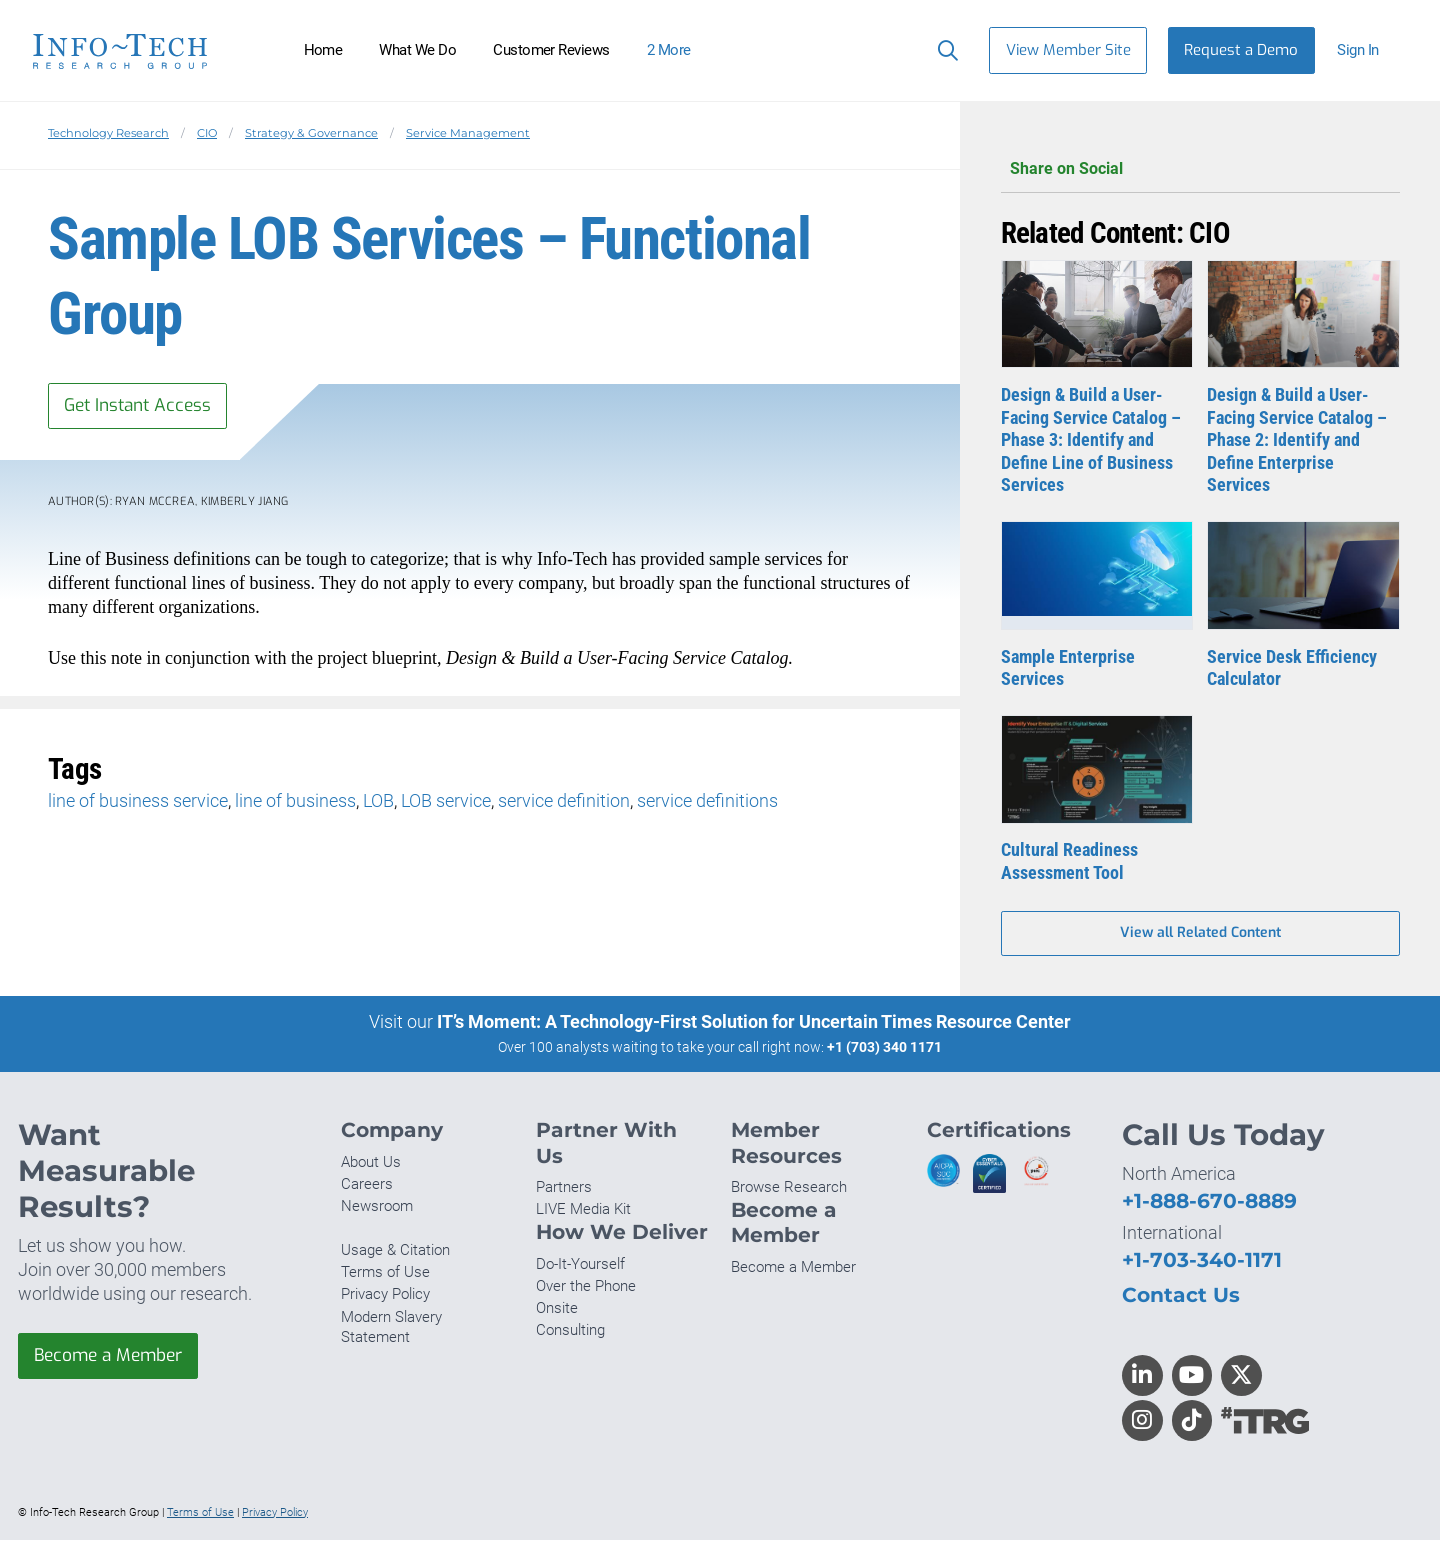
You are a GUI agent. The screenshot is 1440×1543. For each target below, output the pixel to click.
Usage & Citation (395, 1253)
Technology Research (108, 133)
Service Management (468, 133)
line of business (295, 802)
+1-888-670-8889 (1209, 1203)
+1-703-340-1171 (1202, 1262)
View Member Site (1068, 50)
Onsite (557, 1310)
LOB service (446, 802)
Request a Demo (1241, 50)
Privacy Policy (385, 1297)
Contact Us (1181, 1297)
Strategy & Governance (311, 133)
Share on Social (1200, 169)
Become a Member (113, 1359)
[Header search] (943, 50)
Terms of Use (385, 1275)
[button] (1366, 50)
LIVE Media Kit (583, 1212)
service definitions (707, 802)
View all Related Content (1200, 934)
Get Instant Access (143, 406)
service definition (564, 802)
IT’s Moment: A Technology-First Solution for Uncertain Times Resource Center (754, 1023)
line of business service (138, 802)
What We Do (417, 50)
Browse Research (789, 1190)
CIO (207, 133)
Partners (564, 1190)
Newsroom (377, 1209)
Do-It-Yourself (580, 1266)
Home (323, 50)
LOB (378, 802)
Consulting (570, 1333)
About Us (371, 1164)
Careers (367, 1186)
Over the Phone (586, 1288)
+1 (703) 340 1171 (884, 1049)
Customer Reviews (551, 50)
